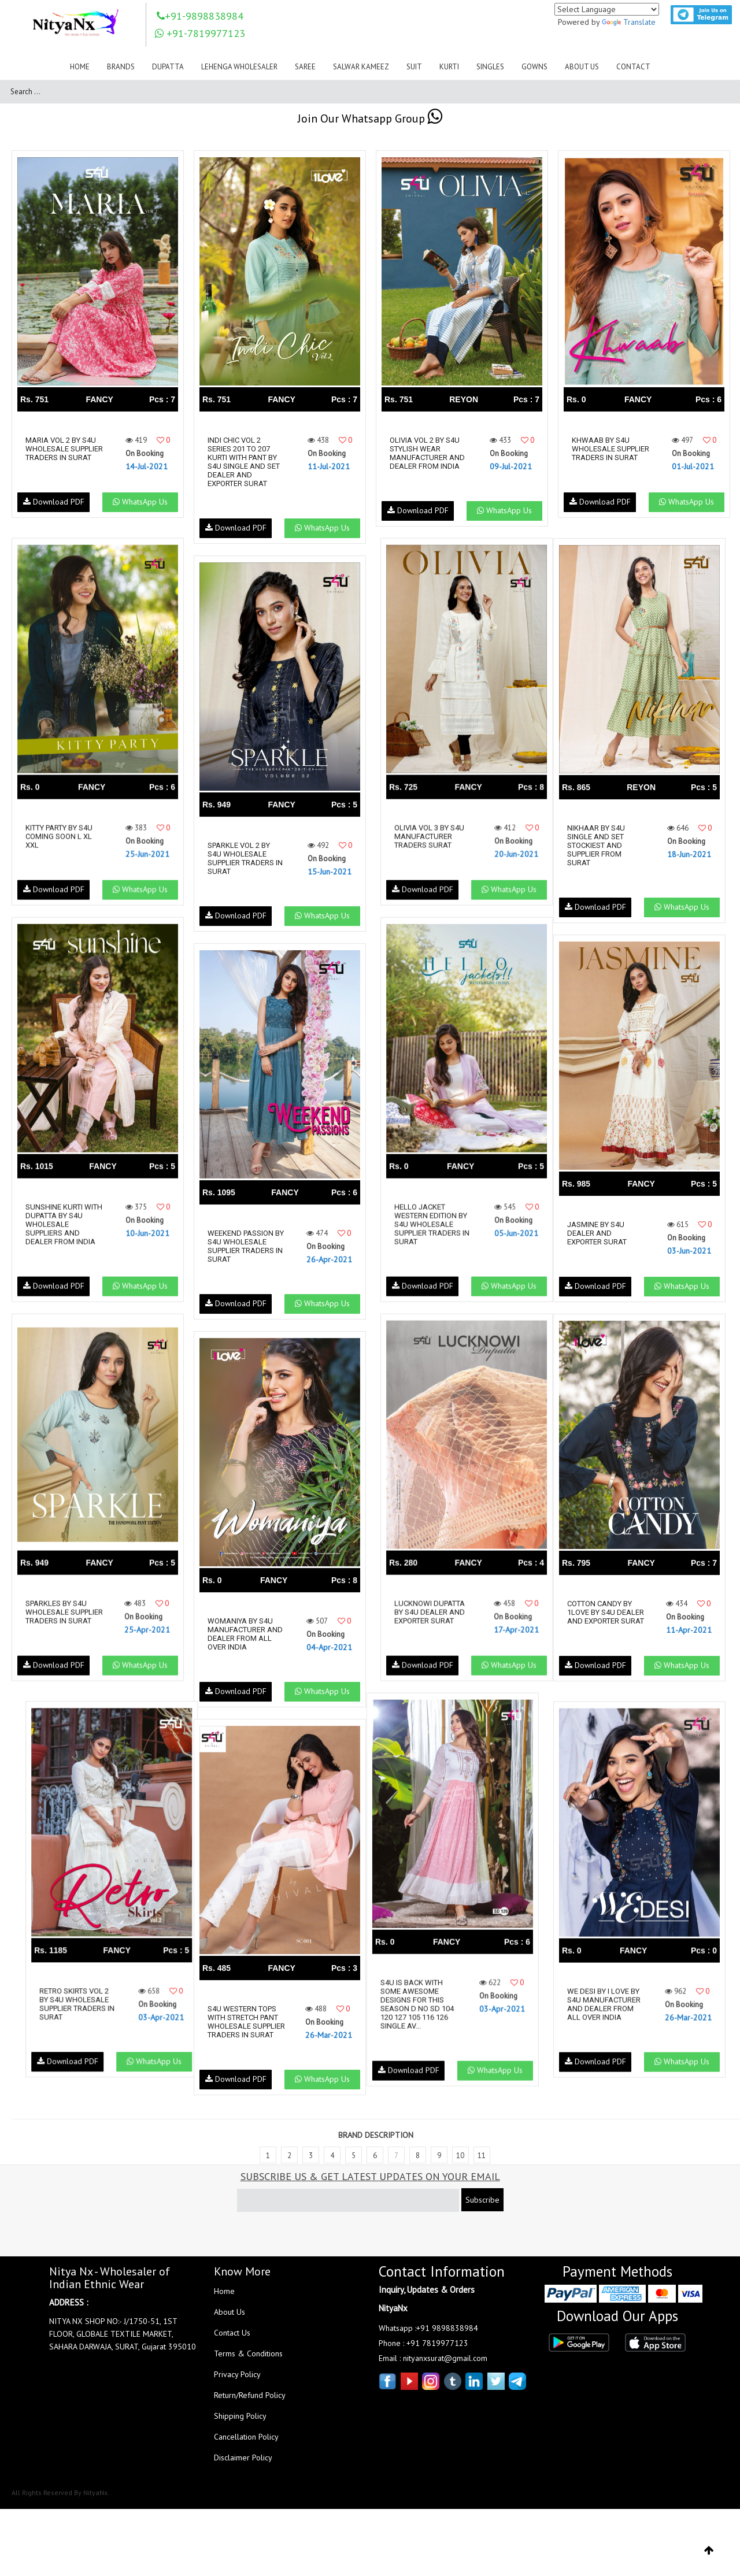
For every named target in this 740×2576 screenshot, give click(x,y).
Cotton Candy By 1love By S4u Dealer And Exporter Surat (604, 1616)
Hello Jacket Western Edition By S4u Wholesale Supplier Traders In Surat (427, 1224)
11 (482, 2164)
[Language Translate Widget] (606, 9)
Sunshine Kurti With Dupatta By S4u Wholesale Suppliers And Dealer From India (60, 1224)
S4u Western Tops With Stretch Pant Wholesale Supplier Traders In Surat (245, 2026)
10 (460, 2164)
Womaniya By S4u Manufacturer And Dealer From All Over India (245, 1634)
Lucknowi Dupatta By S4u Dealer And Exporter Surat (425, 1612)
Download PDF (53, 510)
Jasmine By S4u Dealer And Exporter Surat (601, 1233)
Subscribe (482, 2208)
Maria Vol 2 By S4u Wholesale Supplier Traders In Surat (63, 453)
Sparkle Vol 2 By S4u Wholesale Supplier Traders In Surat (245, 858)
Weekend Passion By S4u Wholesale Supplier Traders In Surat (245, 1246)
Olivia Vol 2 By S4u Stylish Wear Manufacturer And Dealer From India (427, 453)
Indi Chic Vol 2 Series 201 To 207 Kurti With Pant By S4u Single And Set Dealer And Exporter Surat (244, 462)
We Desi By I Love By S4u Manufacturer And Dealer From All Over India (608, 2004)
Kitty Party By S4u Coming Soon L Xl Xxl (58, 837)
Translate (629, 22)
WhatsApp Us (139, 510)
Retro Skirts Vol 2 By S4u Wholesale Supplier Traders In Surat (63, 2004)
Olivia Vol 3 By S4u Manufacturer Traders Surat (425, 837)
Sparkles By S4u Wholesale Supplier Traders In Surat (63, 1616)
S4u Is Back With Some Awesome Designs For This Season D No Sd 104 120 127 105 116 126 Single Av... (426, 2004)
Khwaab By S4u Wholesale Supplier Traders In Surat (609, 453)
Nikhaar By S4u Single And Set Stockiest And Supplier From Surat (601, 845)
